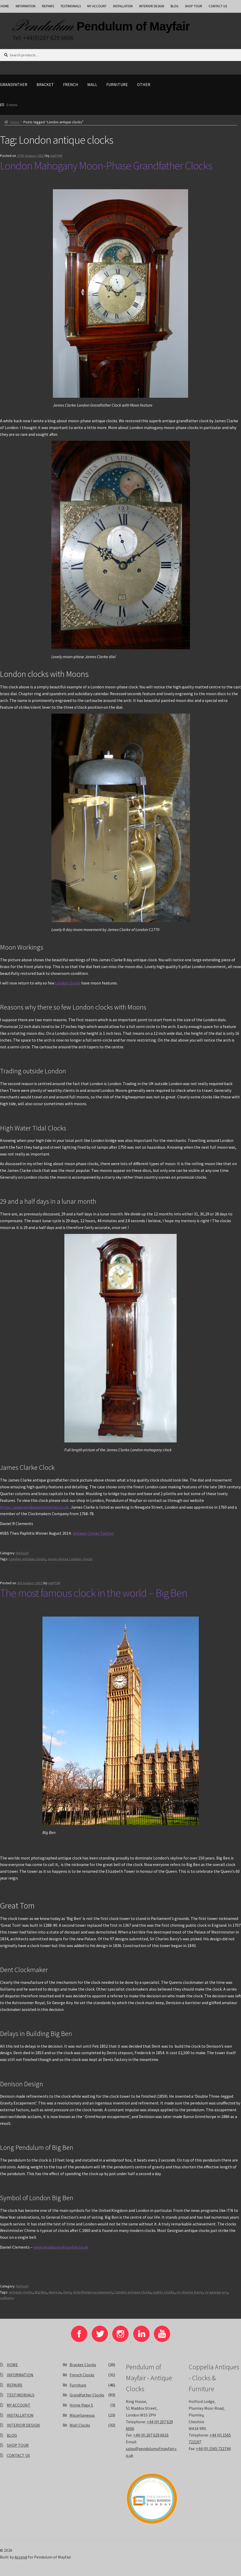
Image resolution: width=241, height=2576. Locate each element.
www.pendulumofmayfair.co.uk (60, 2247)
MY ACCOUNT (97, 6)
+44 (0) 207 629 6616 (151, 2435)
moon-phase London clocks (70, 1559)
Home (15, 122)
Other (143, 84)
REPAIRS (48, 6)
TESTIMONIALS (70, 6)
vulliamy (7, 2298)
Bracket (45, 84)
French (70, 84)
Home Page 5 (81, 2405)
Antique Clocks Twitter (93, 1533)
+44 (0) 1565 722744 (213, 2448)
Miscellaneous (82, 2415)
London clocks (68, 983)
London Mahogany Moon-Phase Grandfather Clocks (106, 165)
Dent (67, 2292)
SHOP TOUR (193, 6)
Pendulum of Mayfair (133, 26)
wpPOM (56, 155)
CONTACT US (218, 6)
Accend (21, 2557)
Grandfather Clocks (87, 2394)
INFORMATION (25, 6)
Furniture (117, 84)
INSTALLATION (123, 6)
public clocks (164, 2292)
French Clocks (82, 2374)
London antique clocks (27, 1559)
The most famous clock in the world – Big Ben (93, 1593)
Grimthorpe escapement (93, 2292)
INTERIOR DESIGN (151, 6)
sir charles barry (189, 2292)
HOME (12, 2364)
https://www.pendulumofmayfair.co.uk (34, 1507)
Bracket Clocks (83, 2364)
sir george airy (216, 2292)
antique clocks (21, 2292)
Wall (92, 84)
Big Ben (41, 2292)
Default (22, 1553)
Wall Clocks (80, 2425)
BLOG (174, 6)
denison (54, 2292)
